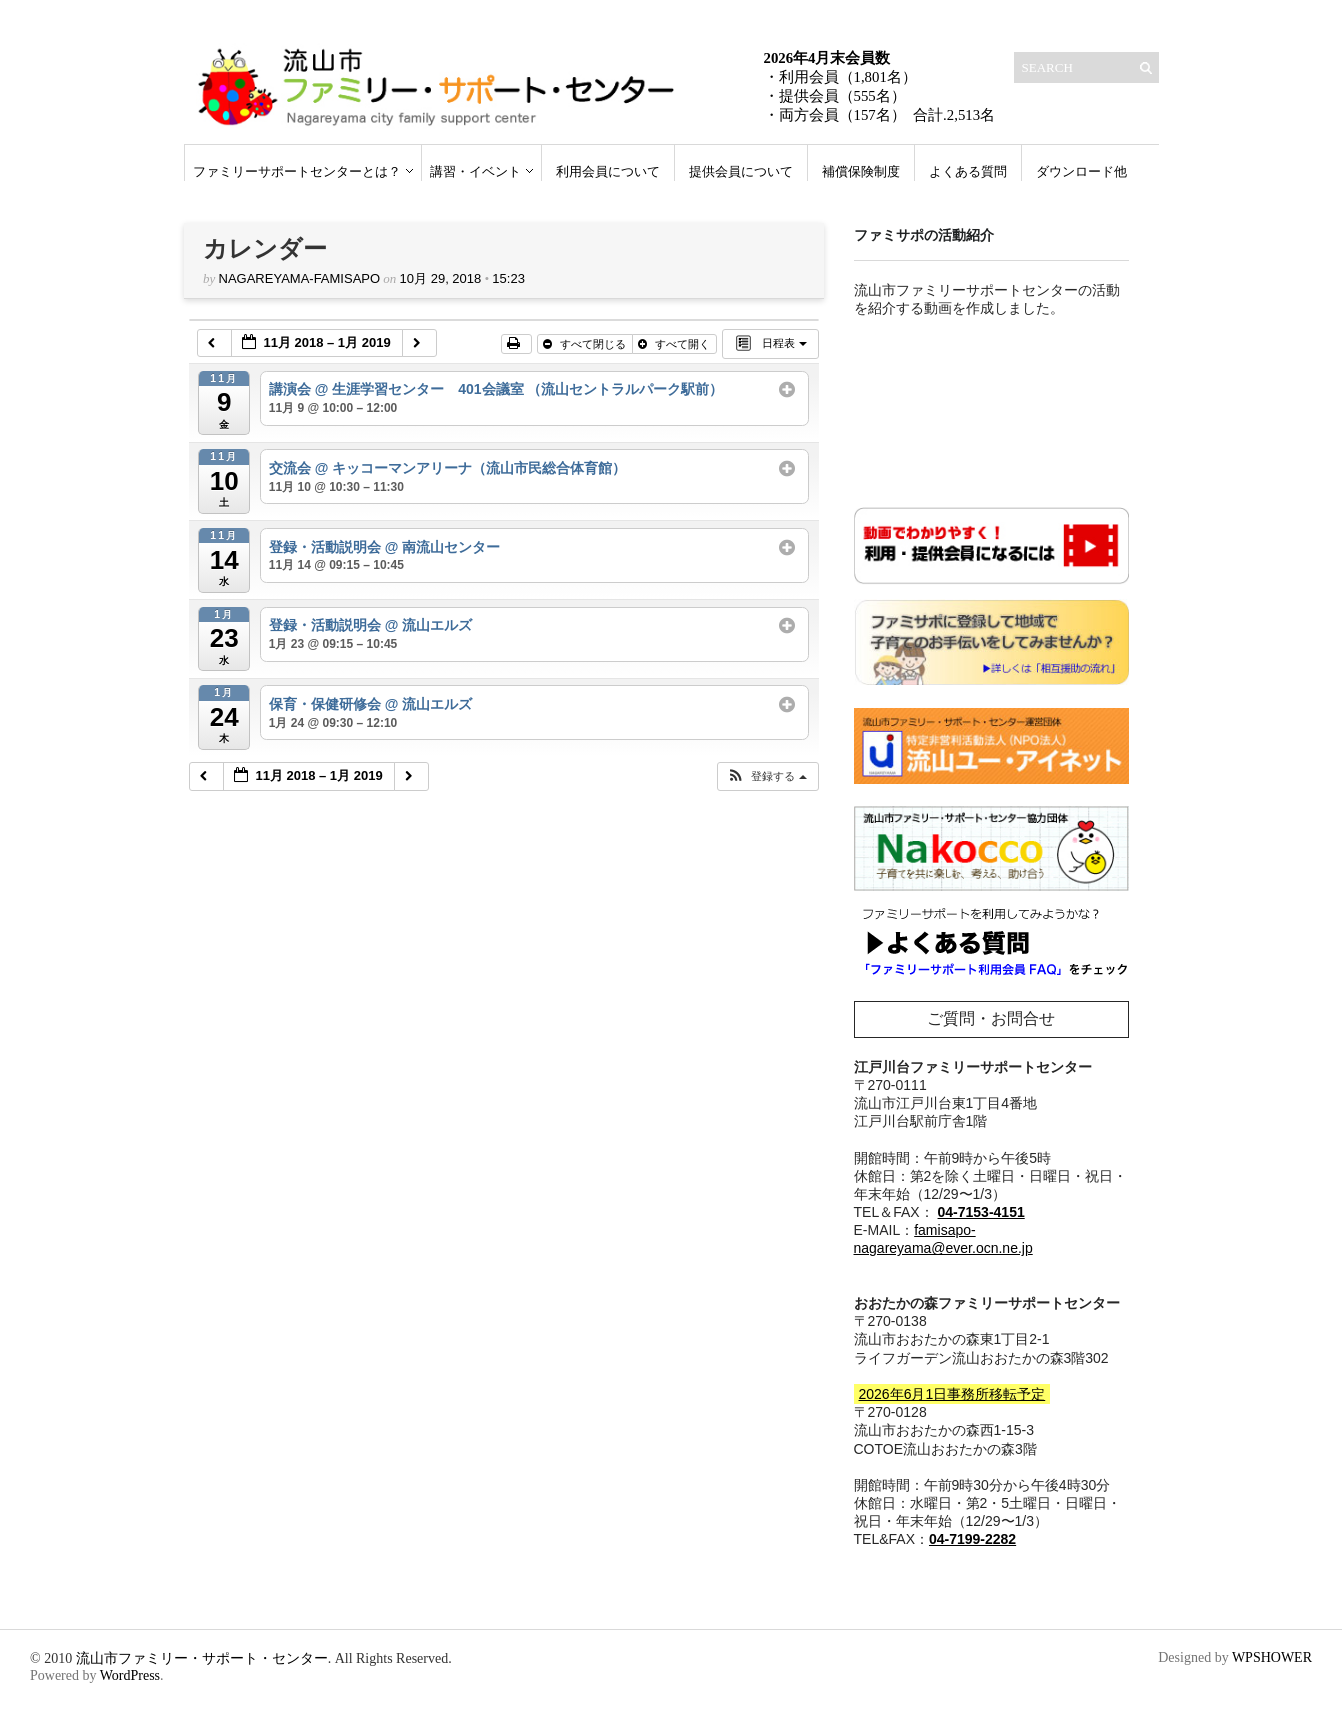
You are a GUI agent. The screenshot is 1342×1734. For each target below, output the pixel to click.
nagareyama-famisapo (300, 278)
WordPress (130, 1675)
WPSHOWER (1272, 1657)
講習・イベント (475, 171)
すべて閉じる (586, 344)
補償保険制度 (861, 171)
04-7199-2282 (972, 1539)
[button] (767, 776)
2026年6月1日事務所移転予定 (952, 1394)
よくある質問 (968, 171)
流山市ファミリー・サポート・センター (202, 1658)
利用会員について (608, 171)
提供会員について (741, 171)
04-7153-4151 (981, 1212)
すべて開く (675, 344)
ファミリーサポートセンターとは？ (297, 171)
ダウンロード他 (1081, 171)
